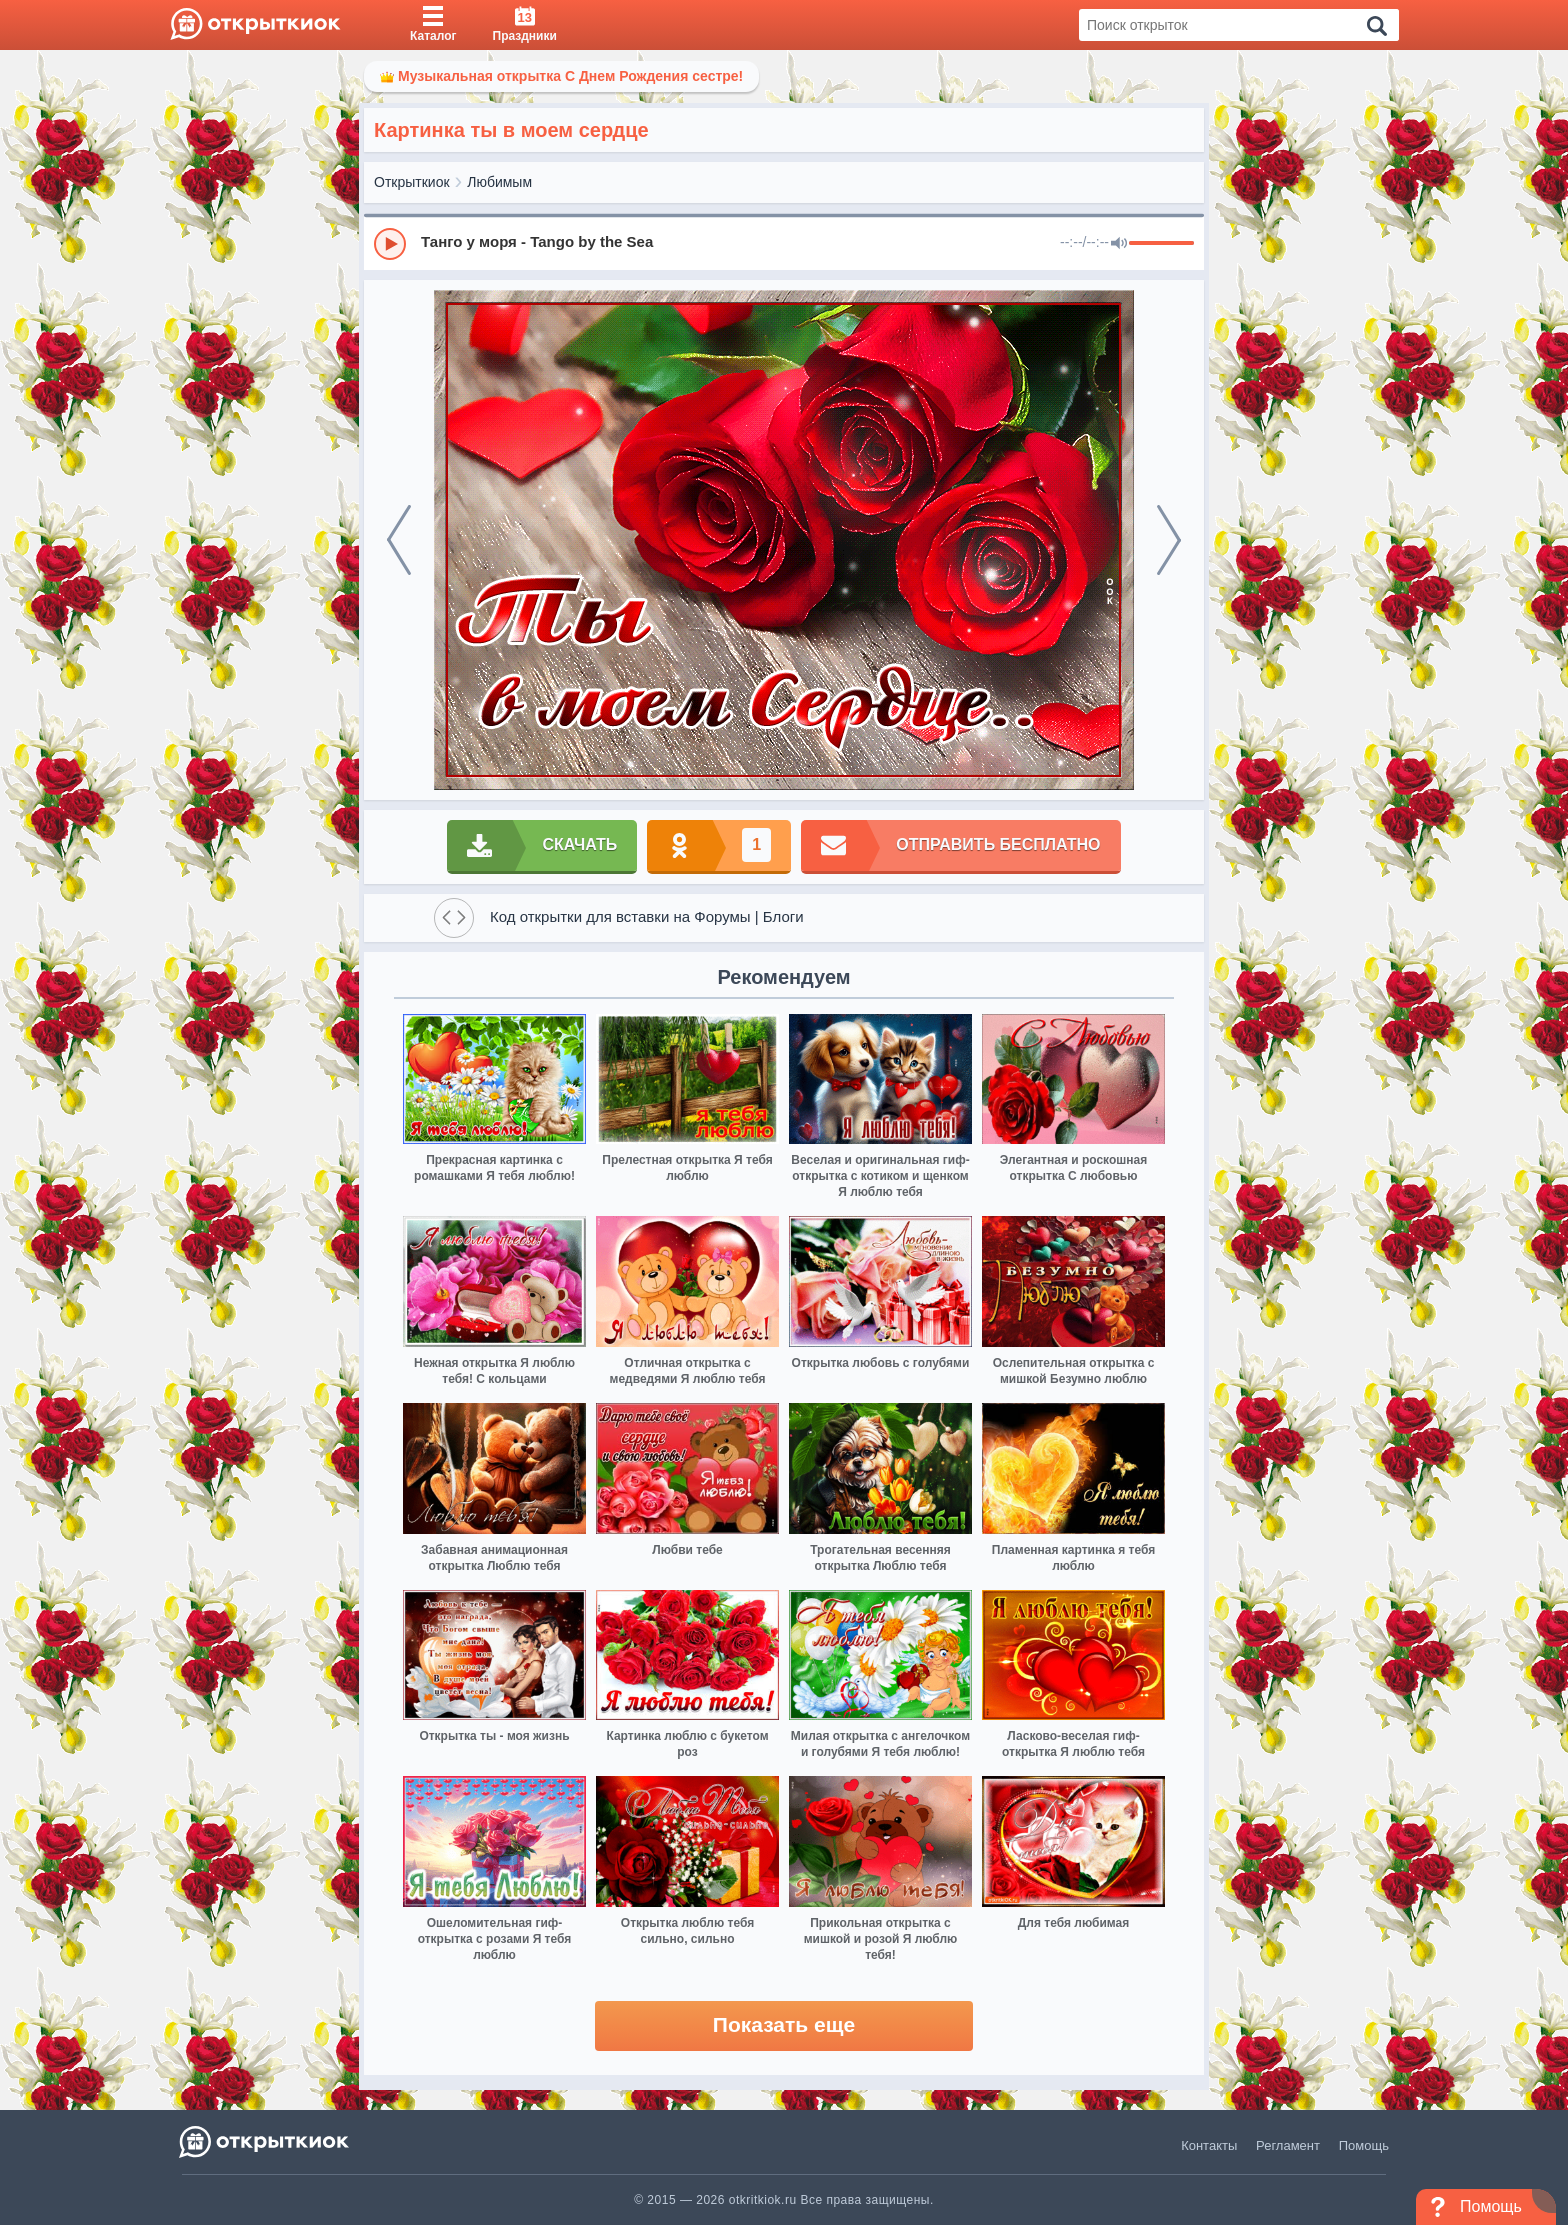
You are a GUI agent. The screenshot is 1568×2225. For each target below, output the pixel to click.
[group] (784, 243)
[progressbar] (1161, 244)
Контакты (1209, 2145)
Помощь (1364, 2145)
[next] (1169, 540)
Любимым (499, 182)
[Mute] (1119, 244)
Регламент (1288, 2145)
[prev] (399, 540)
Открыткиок (412, 182)
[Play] (390, 244)
